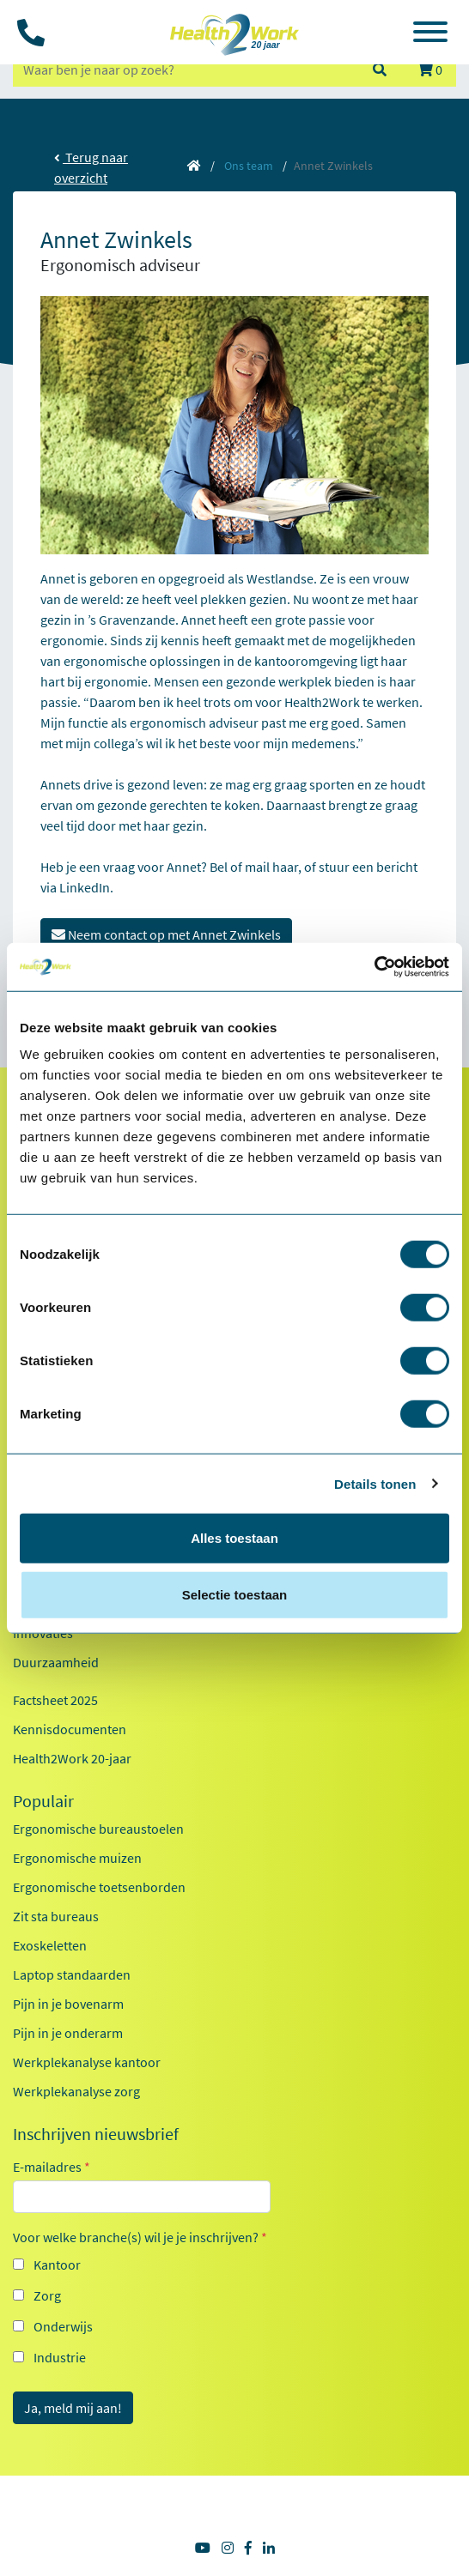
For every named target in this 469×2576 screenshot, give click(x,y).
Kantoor (57, 2264)
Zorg (47, 2295)
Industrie (60, 2357)
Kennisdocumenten (69, 1729)
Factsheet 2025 (55, 1699)
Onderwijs (63, 2326)
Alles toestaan (234, 1538)
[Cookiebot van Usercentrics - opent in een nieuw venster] (374, 967)
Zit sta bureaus (56, 1916)
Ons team (248, 165)
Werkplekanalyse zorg (76, 2091)
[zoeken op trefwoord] (184, 69)
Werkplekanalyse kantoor (87, 2062)
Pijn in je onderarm (68, 2032)
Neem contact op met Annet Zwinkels (166, 934)
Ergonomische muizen (77, 1857)
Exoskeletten (50, 1945)
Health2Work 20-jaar (72, 1758)
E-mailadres (51, 2166)
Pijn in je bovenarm (68, 2003)
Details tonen (375, 1483)
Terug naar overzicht (91, 167)
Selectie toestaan (235, 1594)
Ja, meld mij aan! (73, 2407)
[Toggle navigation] (430, 34)
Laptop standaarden (72, 1974)
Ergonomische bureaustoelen (98, 1828)
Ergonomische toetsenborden (99, 1887)
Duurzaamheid (56, 1662)
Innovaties (43, 1633)
